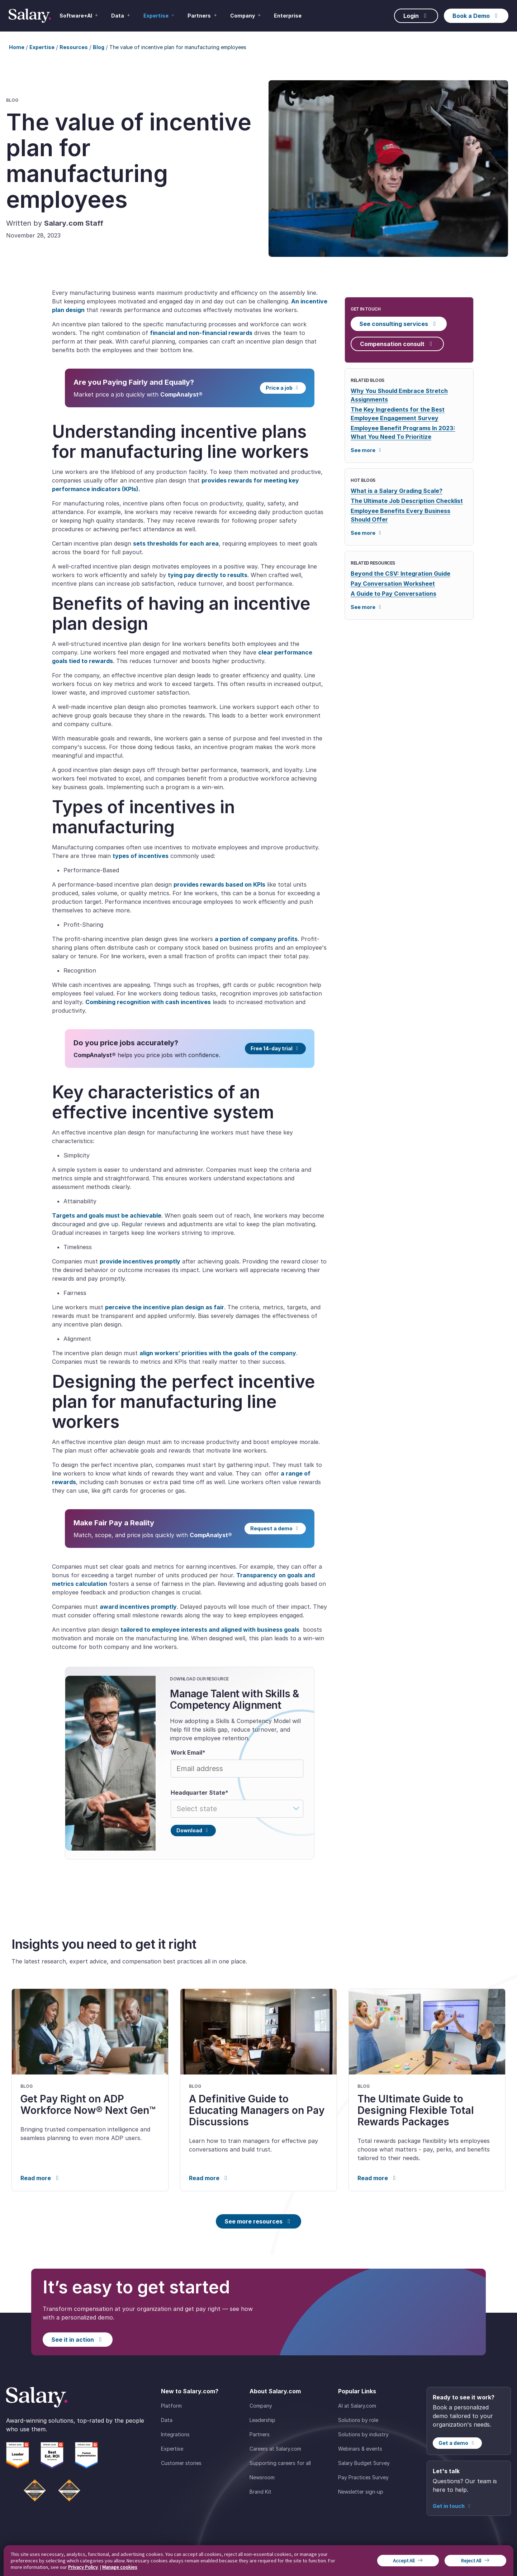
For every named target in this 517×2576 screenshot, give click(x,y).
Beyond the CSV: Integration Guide (400, 573)
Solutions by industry (363, 2434)
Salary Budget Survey (364, 2463)
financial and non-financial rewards (201, 332)
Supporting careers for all (280, 2463)
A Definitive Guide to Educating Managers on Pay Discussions (256, 2110)
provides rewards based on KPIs (219, 884)
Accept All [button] (403, 2560)
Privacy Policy (83, 2567)
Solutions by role (358, 2420)
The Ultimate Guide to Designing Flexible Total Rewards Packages (415, 2110)
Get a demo (457, 2443)
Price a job (283, 388)
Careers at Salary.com (275, 2449)
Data (166, 2420)
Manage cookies (119, 2567)
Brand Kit (260, 2492)
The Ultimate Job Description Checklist (407, 500)
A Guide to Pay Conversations (393, 593)
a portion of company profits (256, 938)
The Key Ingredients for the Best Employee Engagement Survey (398, 414)
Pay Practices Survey (363, 2477)
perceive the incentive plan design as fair (164, 1307)
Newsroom (262, 2477)
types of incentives (141, 855)
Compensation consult (397, 343)
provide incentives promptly (140, 1261)
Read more (40, 2178)
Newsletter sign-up (360, 2492)
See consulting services (398, 323)
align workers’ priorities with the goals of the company (217, 1353)
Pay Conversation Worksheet (393, 583)
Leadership (262, 2420)
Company (261, 2406)
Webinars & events (360, 2449)
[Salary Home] (30, 16)
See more (367, 450)
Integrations (175, 2434)
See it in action (77, 2339)
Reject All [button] (471, 2560)
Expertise (41, 47)
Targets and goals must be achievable (106, 1215)
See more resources (258, 2221)
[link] (90, 2090)
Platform (171, 2406)
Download (193, 1830)
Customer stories (181, 2463)
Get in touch (453, 2506)
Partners (260, 2434)
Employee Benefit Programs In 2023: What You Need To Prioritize (403, 432)
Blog (98, 47)
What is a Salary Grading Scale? (396, 490)
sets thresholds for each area (176, 543)
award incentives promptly (138, 1606)
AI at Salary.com (357, 2406)
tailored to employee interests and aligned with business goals (209, 1629)
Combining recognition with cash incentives (148, 1002)
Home (16, 47)
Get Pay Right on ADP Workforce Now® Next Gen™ (88, 2104)
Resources (74, 47)
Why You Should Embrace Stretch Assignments (399, 395)
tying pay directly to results (207, 575)
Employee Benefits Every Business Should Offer (400, 515)
